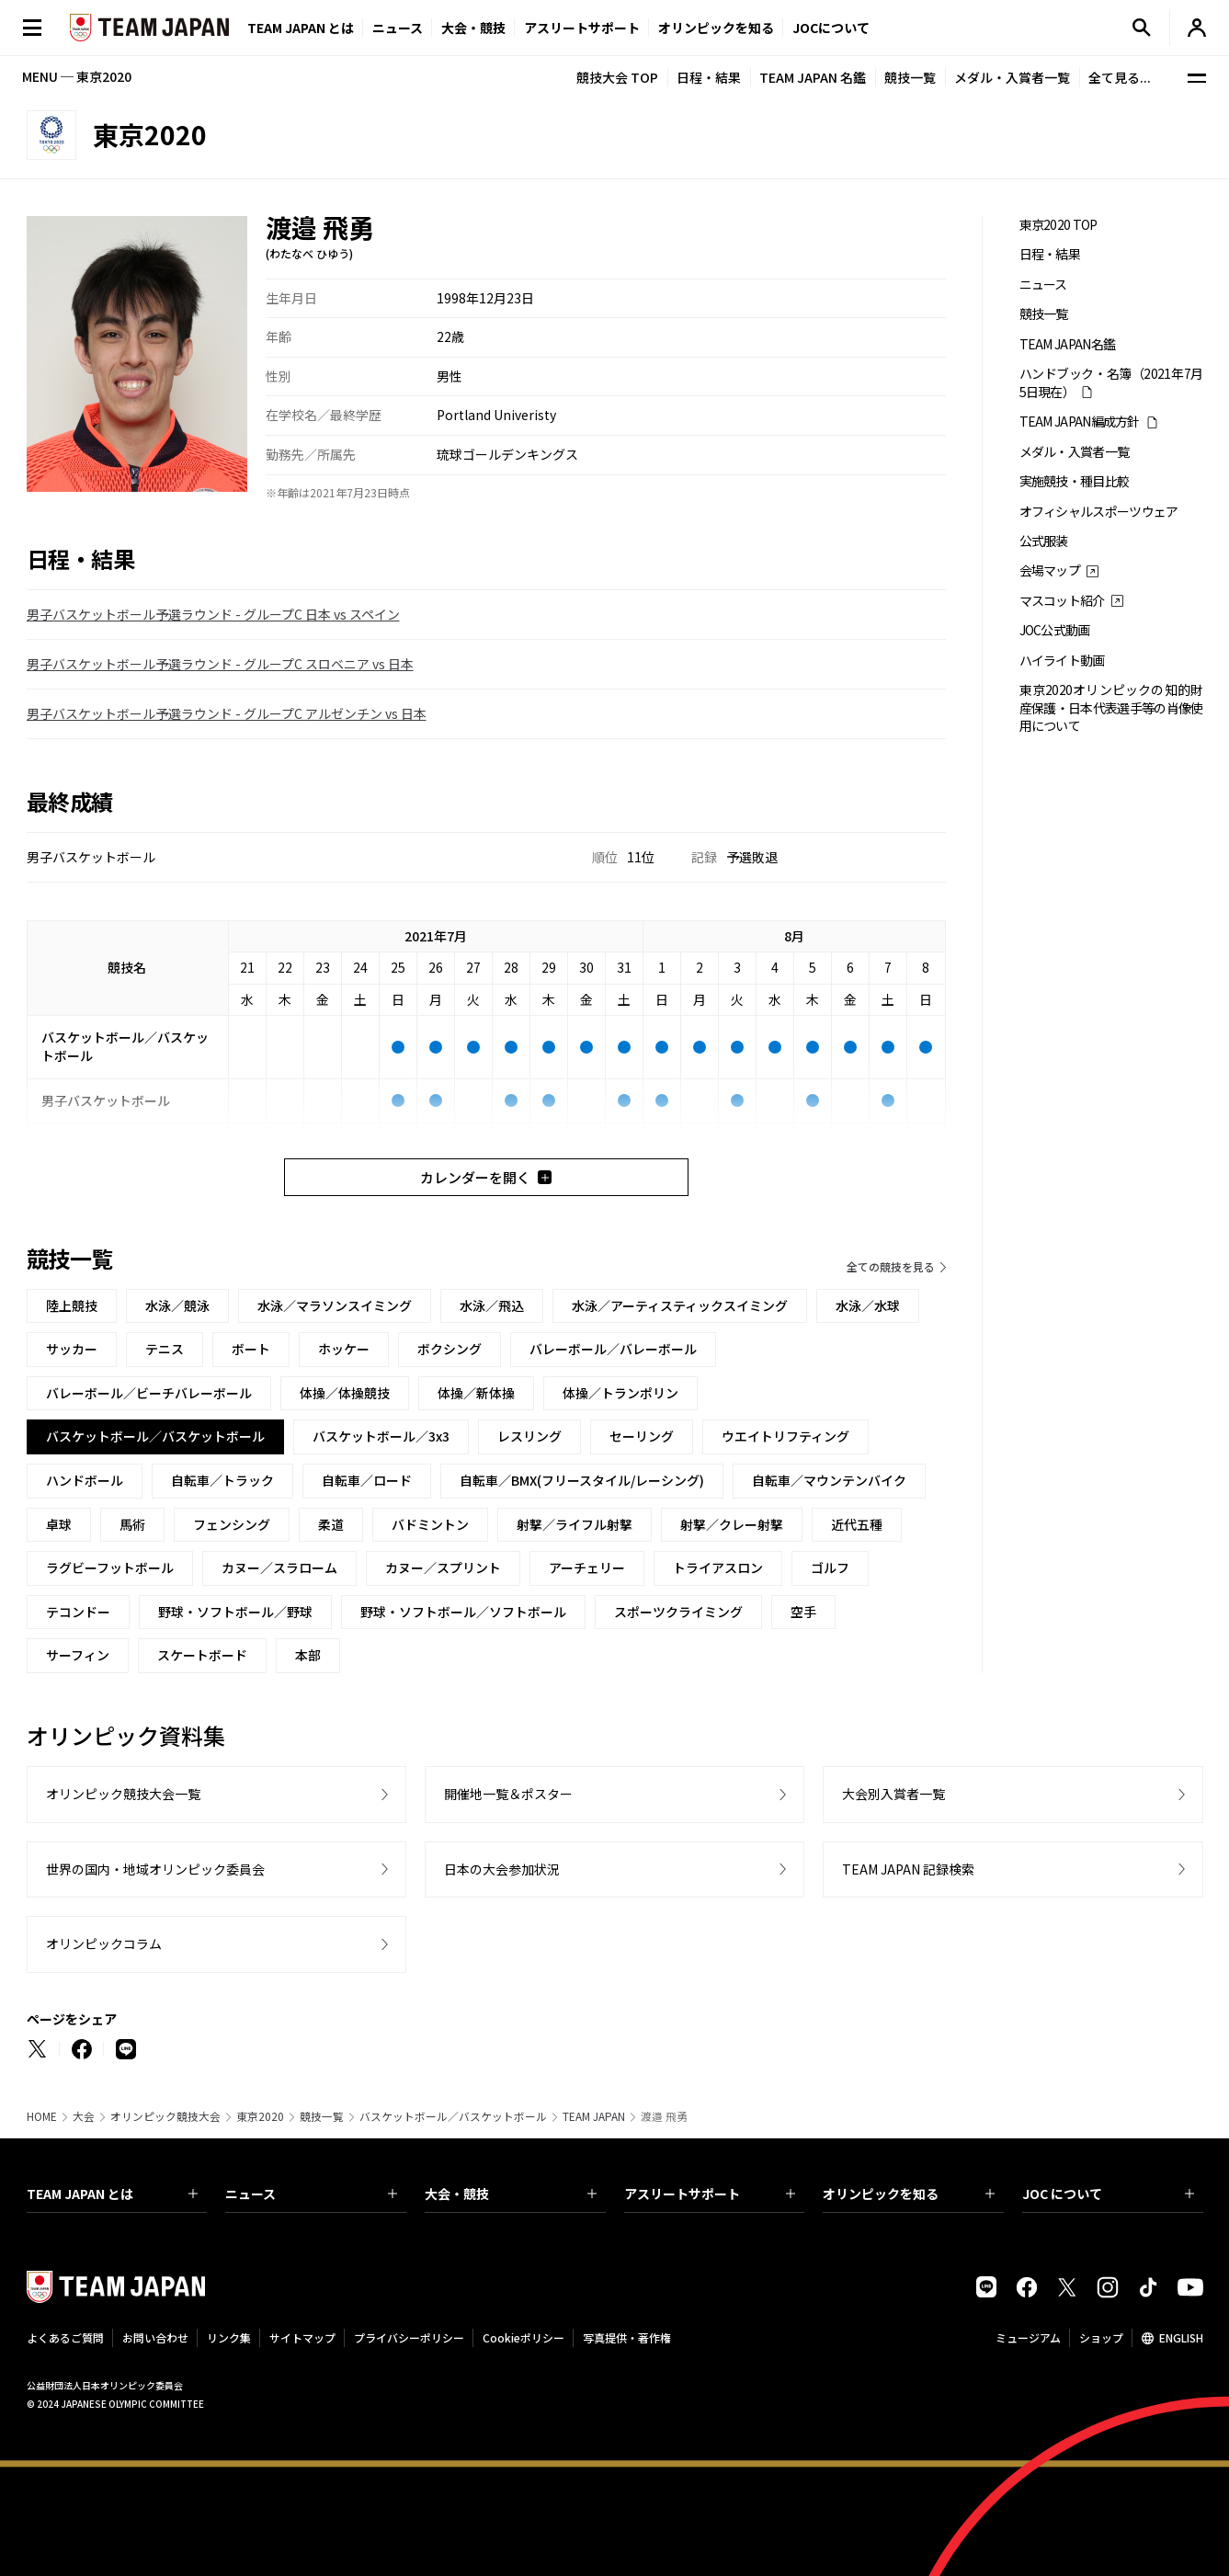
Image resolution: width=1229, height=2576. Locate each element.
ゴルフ (830, 1567)
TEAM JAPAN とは (113, 2193)
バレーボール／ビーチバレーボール (149, 1393)
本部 (308, 1655)
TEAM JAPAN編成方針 (1079, 421)
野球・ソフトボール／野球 (235, 1611)
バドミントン (430, 1524)
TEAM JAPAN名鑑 (1067, 344)
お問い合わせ (155, 2337)
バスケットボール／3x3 (381, 1436)
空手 (803, 1611)
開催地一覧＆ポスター (508, 1793)
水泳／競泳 (177, 1305)
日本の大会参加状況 (502, 1869)
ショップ (1101, 2337)
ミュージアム (1028, 2337)
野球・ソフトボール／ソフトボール (463, 1611)
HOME (42, 2116)
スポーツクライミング (678, 1611)
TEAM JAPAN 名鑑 (812, 77)
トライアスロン (718, 1567)
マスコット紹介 (1062, 601)
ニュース (397, 27)
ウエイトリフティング (785, 1436)
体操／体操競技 (345, 1393)
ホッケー (344, 1348)
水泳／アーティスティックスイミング (680, 1305)
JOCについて (831, 27)
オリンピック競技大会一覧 (123, 1793)
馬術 (132, 1524)
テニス (164, 1348)
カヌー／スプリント (443, 1567)
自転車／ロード (367, 1480)
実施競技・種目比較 (1074, 481)
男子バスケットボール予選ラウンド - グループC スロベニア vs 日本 (220, 664)
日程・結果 (709, 77)
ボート (251, 1348)
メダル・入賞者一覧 (1012, 77)
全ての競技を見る (891, 1266)
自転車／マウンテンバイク (829, 1480)
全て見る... (1119, 77)
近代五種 (856, 1524)
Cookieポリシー (523, 2337)
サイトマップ (302, 2337)
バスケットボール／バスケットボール (453, 2116)
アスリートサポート (582, 27)
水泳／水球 (868, 1305)
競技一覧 (910, 77)
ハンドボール (84, 1480)
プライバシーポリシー (409, 2337)
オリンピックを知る (716, 27)
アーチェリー (587, 1567)
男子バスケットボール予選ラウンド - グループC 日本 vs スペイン (213, 614)
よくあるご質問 (65, 2337)
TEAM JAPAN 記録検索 (908, 1869)
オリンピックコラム (104, 1943)
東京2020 (260, 2116)
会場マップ (1050, 570)
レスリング (529, 1436)
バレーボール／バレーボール (613, 1348)
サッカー (71, 1348)
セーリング (641, 1436)
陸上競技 (71, 1305)
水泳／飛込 (492, 1305)
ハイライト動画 (1062, 660)
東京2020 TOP (1058, 225)
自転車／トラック (222, 1480)
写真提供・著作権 (627, 2337)
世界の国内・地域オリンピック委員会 (155, 1869)
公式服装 (1043, 541)
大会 (84, 2116)
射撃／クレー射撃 (731, 1524)
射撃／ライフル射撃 (574, 1524)
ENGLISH (1181, 2337)
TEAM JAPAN (594, 2116)
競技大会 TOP (617, 77)
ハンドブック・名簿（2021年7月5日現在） (1111, 382)
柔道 (331, 1524)
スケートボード (202, 1655)
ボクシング (449, 1348)
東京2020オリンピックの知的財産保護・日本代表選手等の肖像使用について (1111, 708)
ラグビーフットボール (110, 1567)
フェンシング (231, 1524)
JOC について (1108, 2193)
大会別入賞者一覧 (893, 1793)
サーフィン (77, 1655)
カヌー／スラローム (279, 1567)
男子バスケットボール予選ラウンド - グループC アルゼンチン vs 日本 (227, 713)
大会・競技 (511, 2193)
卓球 (59, 1524)
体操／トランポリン (620, 1393)
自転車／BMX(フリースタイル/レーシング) (582, 1480)
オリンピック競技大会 (165, 2116)
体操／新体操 (476, 1393)
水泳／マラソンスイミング (334, 1305)
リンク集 (229, 2337)
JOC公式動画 (1054, 630)
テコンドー (78, 1611)
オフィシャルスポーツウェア (1098, 511)
